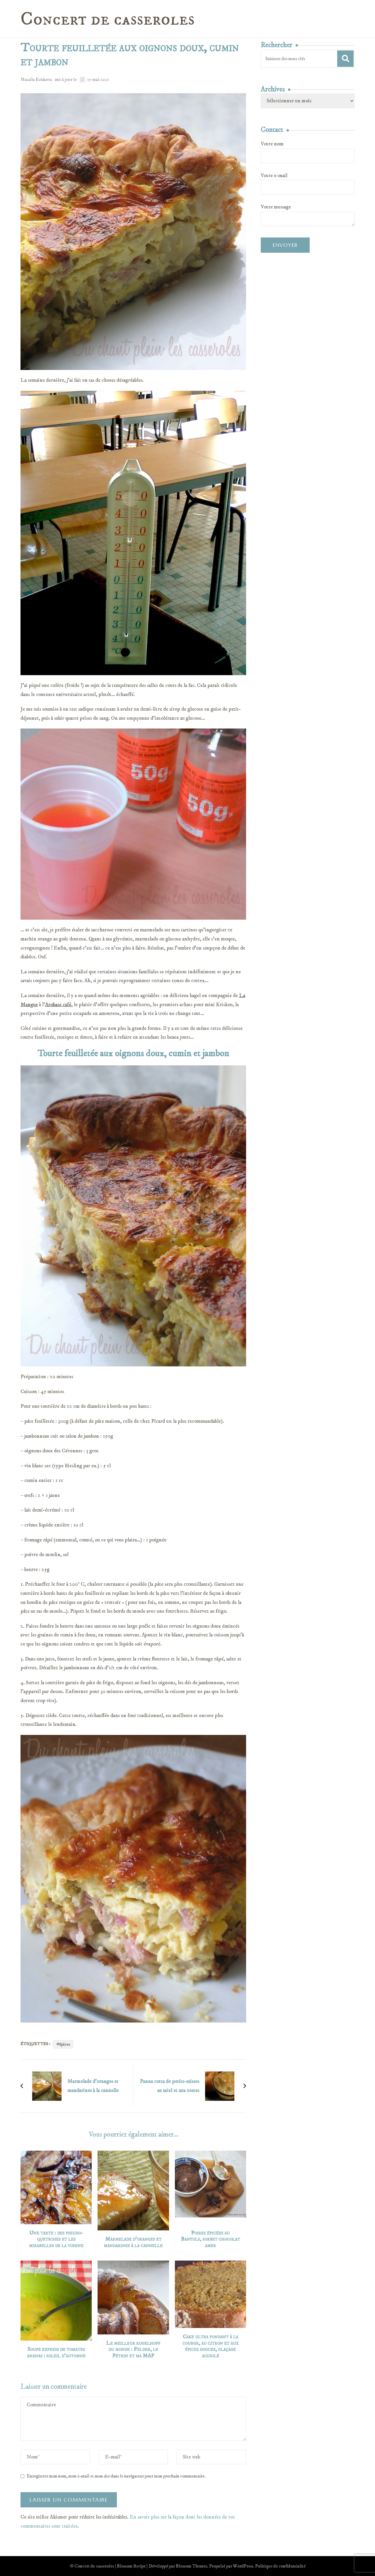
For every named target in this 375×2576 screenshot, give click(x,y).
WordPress (243, 2566)
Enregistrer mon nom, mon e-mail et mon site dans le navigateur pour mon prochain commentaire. (116, 2476)
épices (64, 2044)
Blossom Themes (191, 2566)
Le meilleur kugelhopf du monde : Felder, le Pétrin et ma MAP (133, 2349)
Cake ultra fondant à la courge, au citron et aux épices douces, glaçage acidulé (210, 2346)
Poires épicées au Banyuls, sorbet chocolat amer (210, 2239)
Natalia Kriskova (36, 79)
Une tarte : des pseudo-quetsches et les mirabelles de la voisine (56, 2239)
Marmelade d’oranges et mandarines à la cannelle (133, 2242)
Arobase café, (59, 1004)
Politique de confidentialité (280, 2566)
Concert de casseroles (108, 19)
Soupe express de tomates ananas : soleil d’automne (56, 2352)
